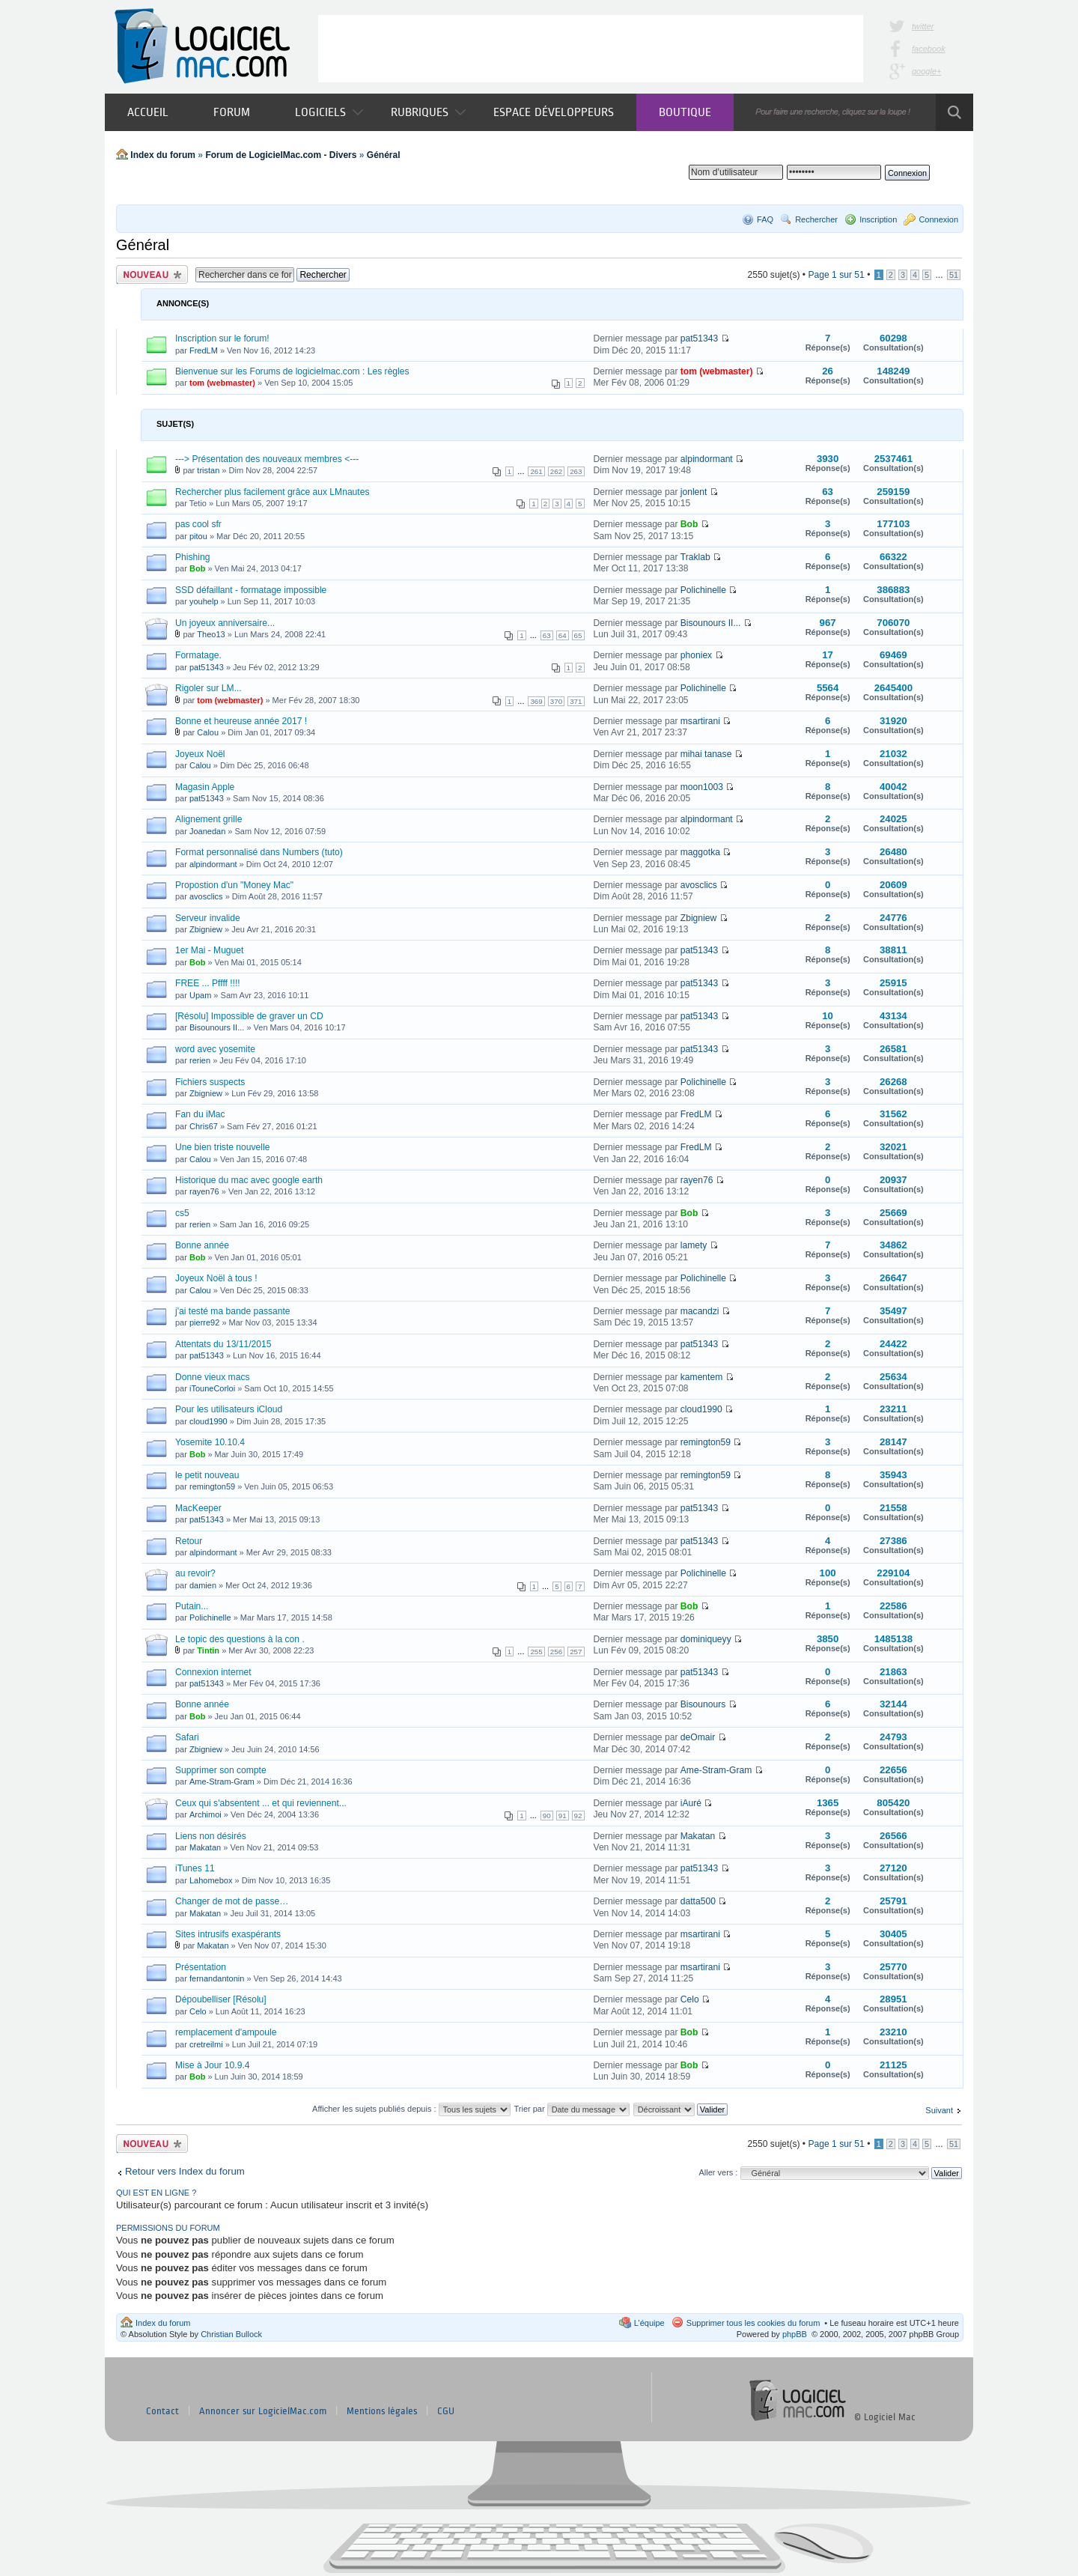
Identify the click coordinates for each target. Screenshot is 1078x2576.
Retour (188, 1541)
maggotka (700, 852)
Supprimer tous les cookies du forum (753, 2322)
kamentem (701, 1377)
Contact (162, 2411)
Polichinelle (703, 590)
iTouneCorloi (212, 1388)
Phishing (192, 557)
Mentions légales (382, 2411)
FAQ (765, 219)
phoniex (696, 655)
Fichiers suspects (210, 1082)
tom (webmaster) (222, 382)
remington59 (705, 1442)
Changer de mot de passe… (231, 1901)
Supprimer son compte (221, 1770)
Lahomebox (211, 1880)
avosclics (206, 896)
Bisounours (703, 1704)
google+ (926, 71)
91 (562, 1815)
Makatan (205, 1847)
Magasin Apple (204, 787)
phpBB (794, 2334)
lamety (693, 1245)
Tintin (208, 1650)
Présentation (200, 1967)
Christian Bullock (231, 2334)
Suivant (939, 2110)
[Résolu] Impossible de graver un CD (249, 1016)
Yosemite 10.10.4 (210, 1442)
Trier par (571, 2108)
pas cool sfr (198, 524)
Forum (231, 112)
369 (536, 701)
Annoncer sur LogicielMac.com (262, 2411)
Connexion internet (213, 1672)
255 (536, 1651)
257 (576, 1651)
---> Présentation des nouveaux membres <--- (267, 459)
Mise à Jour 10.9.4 (212, 2065)
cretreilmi (206, 2044)
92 (578, 1815)
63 (547, 635)
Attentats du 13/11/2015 (223, 1344)
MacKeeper (198, 1508)
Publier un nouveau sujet (152, 274)
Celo (198, 2011)
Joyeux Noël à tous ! (216, 1278)
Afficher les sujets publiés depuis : (411, 2108)
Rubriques (428, 112)
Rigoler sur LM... (208, 688)
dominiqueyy (705, 1639)
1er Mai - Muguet (209, 950)
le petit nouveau (207, 1475)
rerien (199, 1060)
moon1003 (701, 787)
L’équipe (649, 2322)
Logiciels (329, 112)
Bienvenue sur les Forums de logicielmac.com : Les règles (292, 371)
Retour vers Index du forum (185, 2171)
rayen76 (204, 1191)
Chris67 (203, 1126)
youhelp (204, 601)
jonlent (693, 492)
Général (384, 155)
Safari (187, 1737)
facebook (928, 48)
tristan (208, 470)
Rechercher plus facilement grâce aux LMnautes (272, 492)
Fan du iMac (200, 1114)
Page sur (836, 275)
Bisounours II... (710, 623)
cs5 (182, 1213)
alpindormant (706, 459)
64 (562, 635)
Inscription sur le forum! (222, 338)
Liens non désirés (210, 1836)
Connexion (938, 219)
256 (556, 1651)
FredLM (203, 350)
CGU (445, 2411)
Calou (208, 732)
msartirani (700, 721)
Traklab (695, 557)
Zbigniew (205, 929)
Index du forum (162, 155)
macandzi (699, 1311)
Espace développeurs (553, 112)
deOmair (697, 1737)
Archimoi (205, 1814)
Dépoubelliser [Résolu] (221, 1999)
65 (578, 635)
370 (556, 701)
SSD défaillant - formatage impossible (250, 590)
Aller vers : (717, 2172)
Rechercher (816, 219)
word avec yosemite (215, 1049)
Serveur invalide (207, 918)
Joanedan (207, 831)
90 (547, 1815)
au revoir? (195, 1573)
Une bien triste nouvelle (222, 1147)
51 (953, 274)
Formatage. (198, 655)
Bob (689, 524)
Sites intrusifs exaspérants (228, 1934)
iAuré (690, 1803)
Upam (200, 995)
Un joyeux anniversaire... (225, 623)
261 (536, 471)
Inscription (878, 219)
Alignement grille (208, 819)
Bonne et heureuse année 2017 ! (241, 721)
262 (556, 471)
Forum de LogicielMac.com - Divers (280, 155)
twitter (923, 26)
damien (202, 1585)
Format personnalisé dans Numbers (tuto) (259, 852)
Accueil (147, 112)
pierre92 (204, 1322)
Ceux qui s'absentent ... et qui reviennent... (261, 1803)
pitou (198, 536)
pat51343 (699, 338)
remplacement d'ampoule (225, 2032)
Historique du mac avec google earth (249, 1180)
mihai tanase (706, 754)
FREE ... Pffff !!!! (207, 983)
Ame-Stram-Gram (222, 1781)
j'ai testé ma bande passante (232, 1311)
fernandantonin (216, 1978)
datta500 (698, 1901)
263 (576, 471)
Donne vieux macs (212, 1377)
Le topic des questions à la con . (240, 1639)
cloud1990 (208, 1421)
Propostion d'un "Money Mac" (234, 885)
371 (576, 701)
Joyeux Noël (200, 754)
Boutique (685, 112)
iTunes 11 (195, 1868)
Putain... (191, 1606)
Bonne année (202, 1245)
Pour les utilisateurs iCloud (228, 1409)
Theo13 (211, 634)
